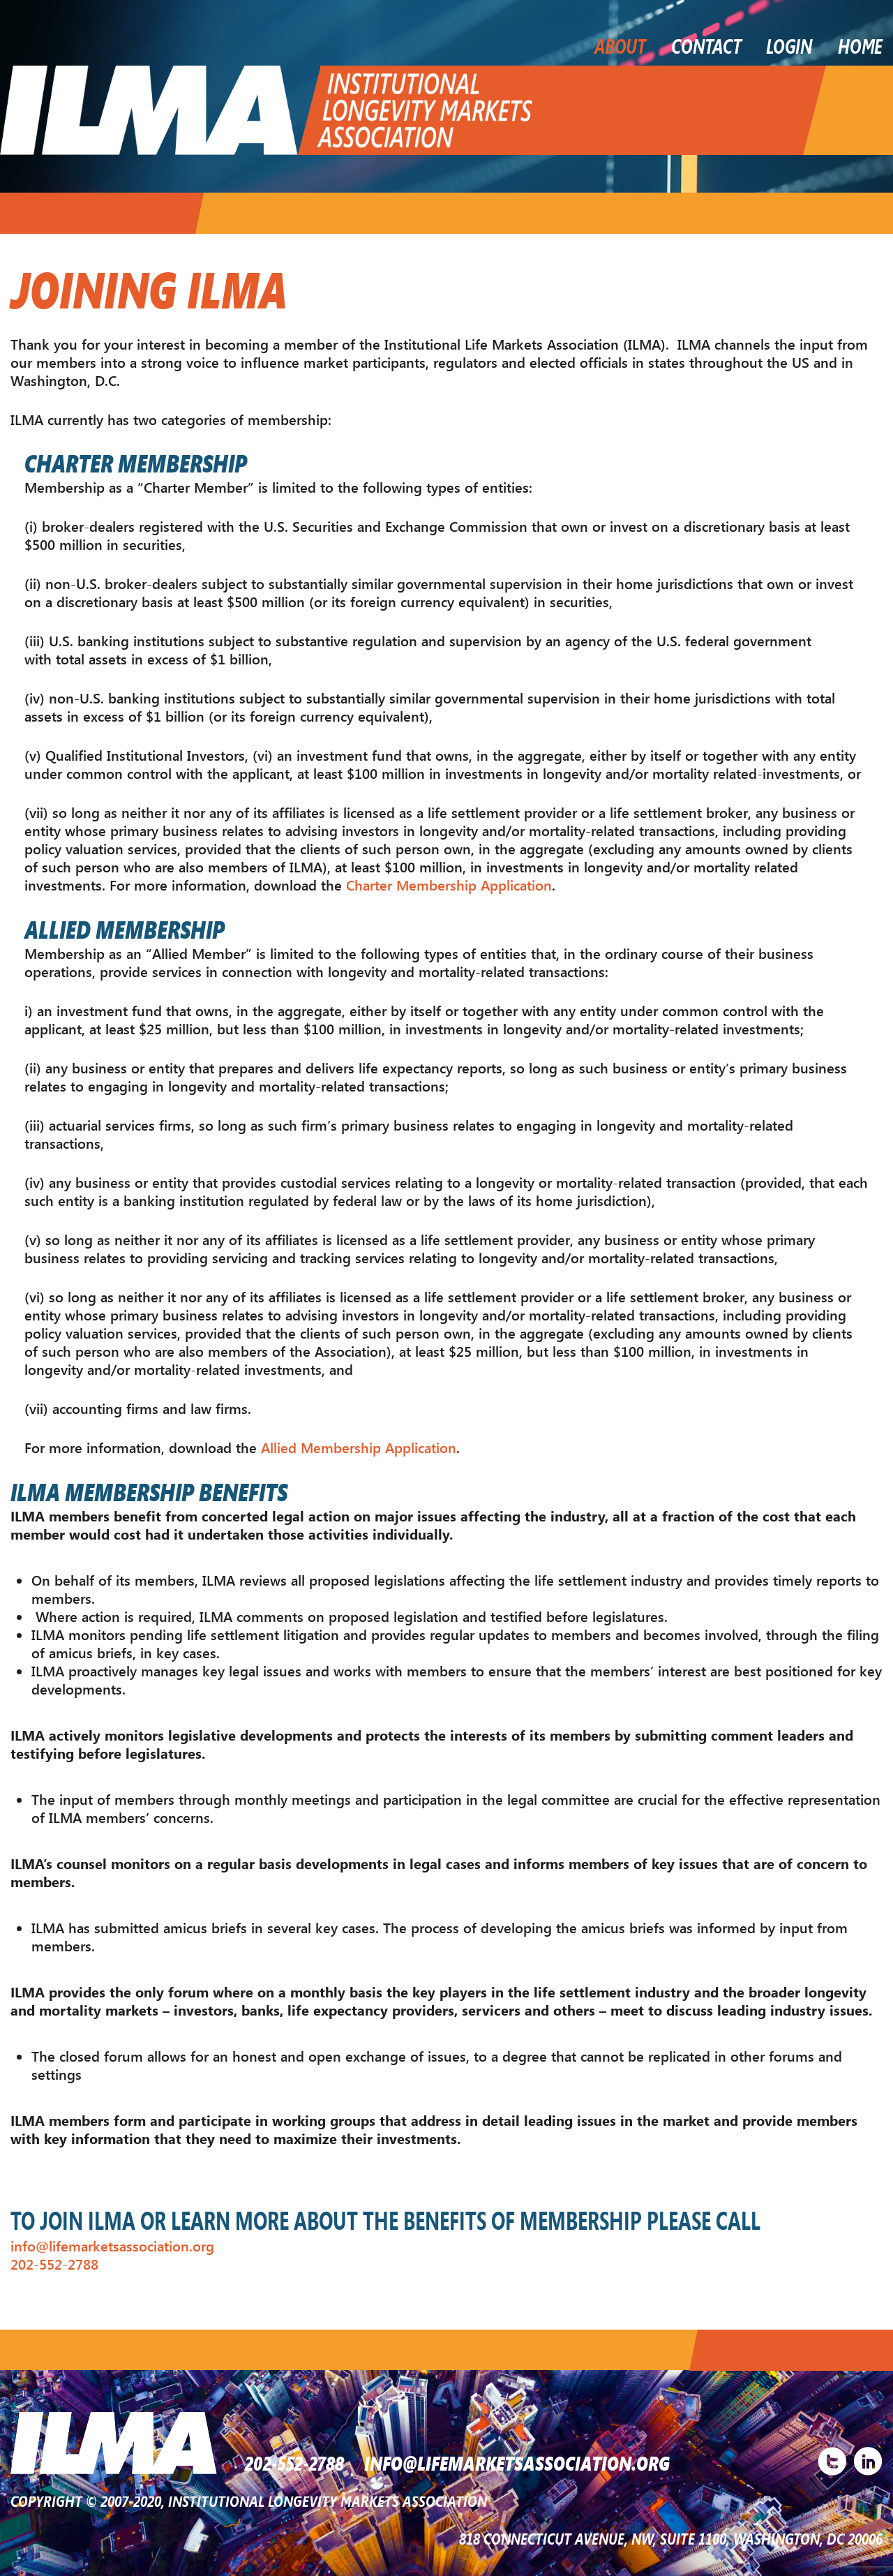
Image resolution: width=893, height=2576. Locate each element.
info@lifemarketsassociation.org (112, 2244)
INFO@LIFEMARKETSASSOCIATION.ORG (520, 2462)
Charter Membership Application (449, 884)
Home (860, 45)
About (620, 45)
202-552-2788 (54, 2262)
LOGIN (789, 45)
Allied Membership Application (358, 1446)
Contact (706, 45)
